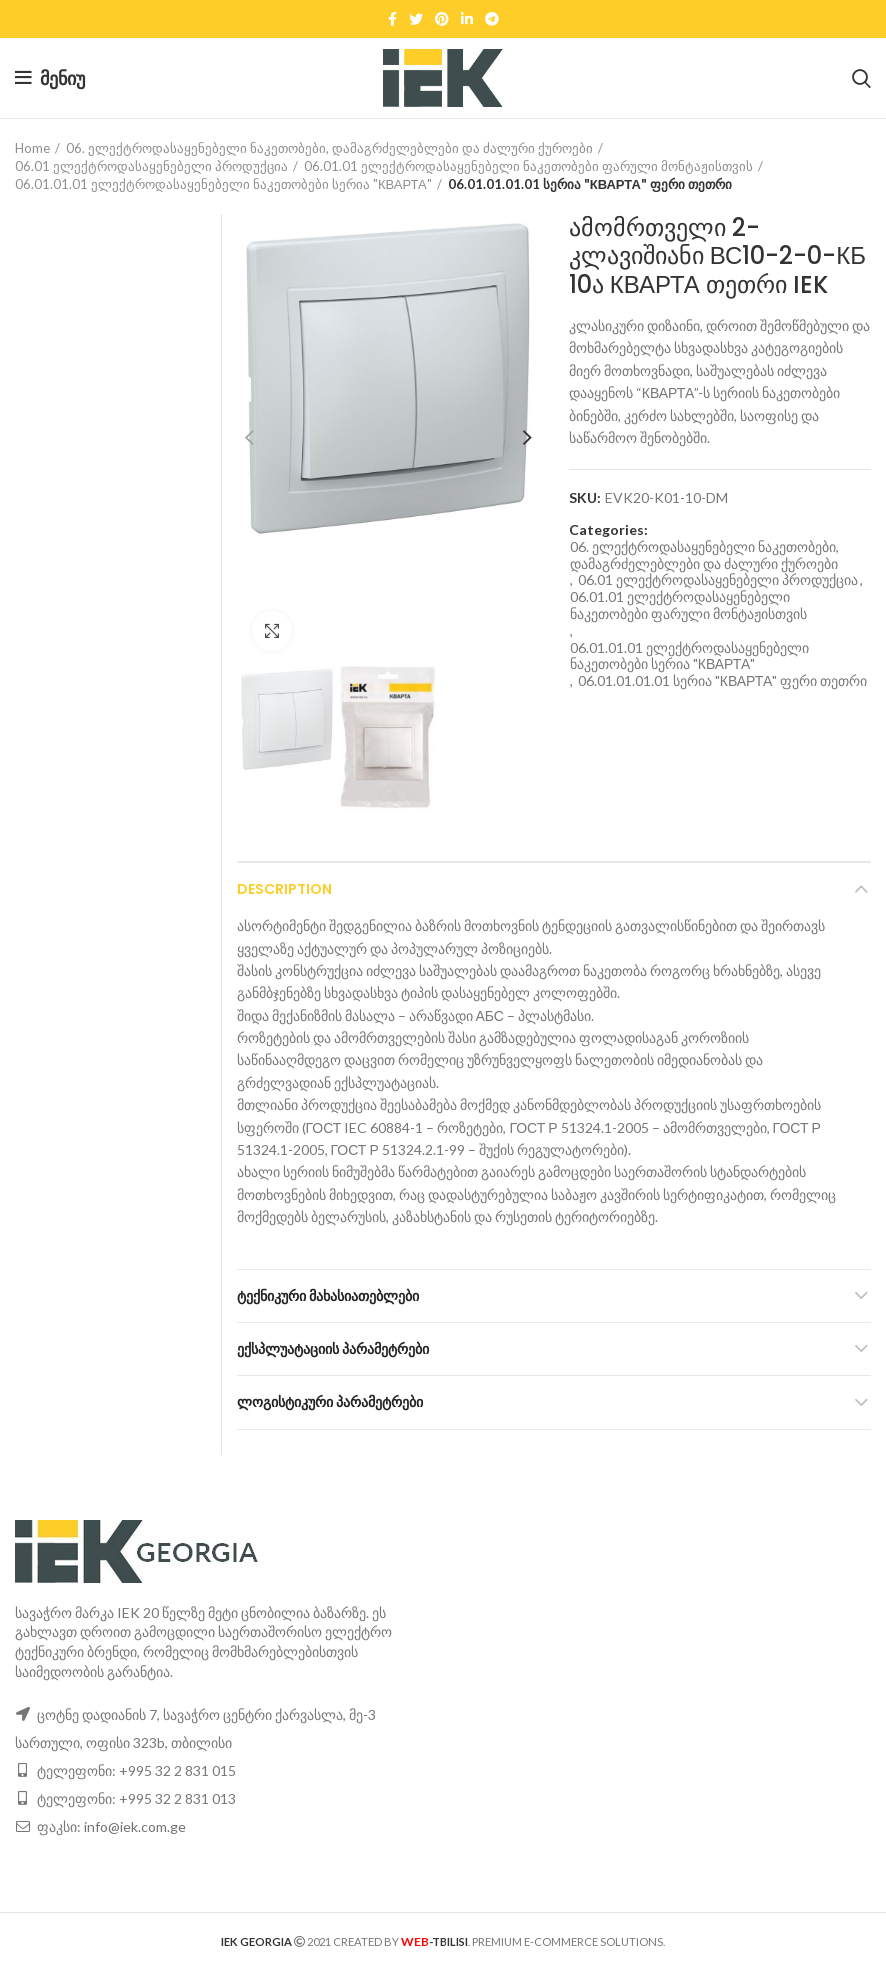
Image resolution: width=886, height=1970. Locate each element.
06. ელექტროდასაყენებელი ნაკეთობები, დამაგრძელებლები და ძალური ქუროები (329, 148)
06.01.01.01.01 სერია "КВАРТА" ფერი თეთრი (590, 184)
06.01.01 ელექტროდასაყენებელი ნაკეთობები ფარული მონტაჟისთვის (528, 166)
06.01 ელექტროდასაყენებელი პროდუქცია (151, 166)
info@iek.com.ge (135, 1826)
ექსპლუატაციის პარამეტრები (333, 1349)
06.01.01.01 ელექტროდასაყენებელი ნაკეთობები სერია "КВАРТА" (223, 184)
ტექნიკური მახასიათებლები (328, 1296)
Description (284, 889)
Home (32, 148)
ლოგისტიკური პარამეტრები (330, 1402)
